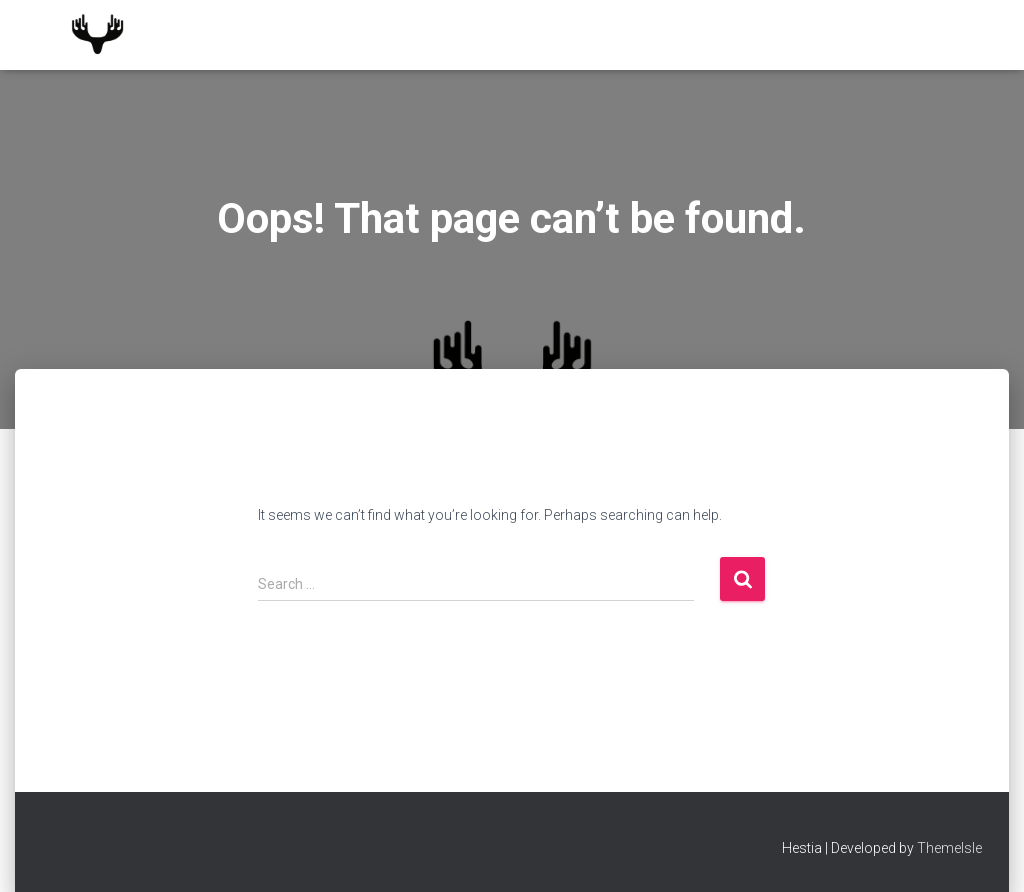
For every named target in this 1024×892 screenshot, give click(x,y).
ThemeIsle (949, 848)
